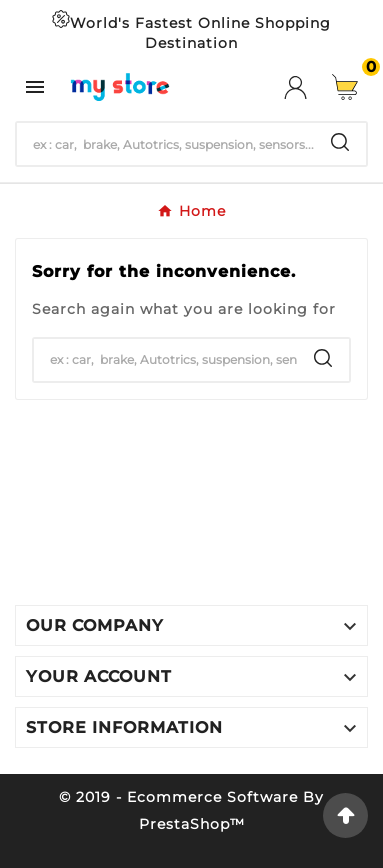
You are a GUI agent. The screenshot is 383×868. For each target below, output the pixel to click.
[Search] (165, 144)
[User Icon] (308, 87)
